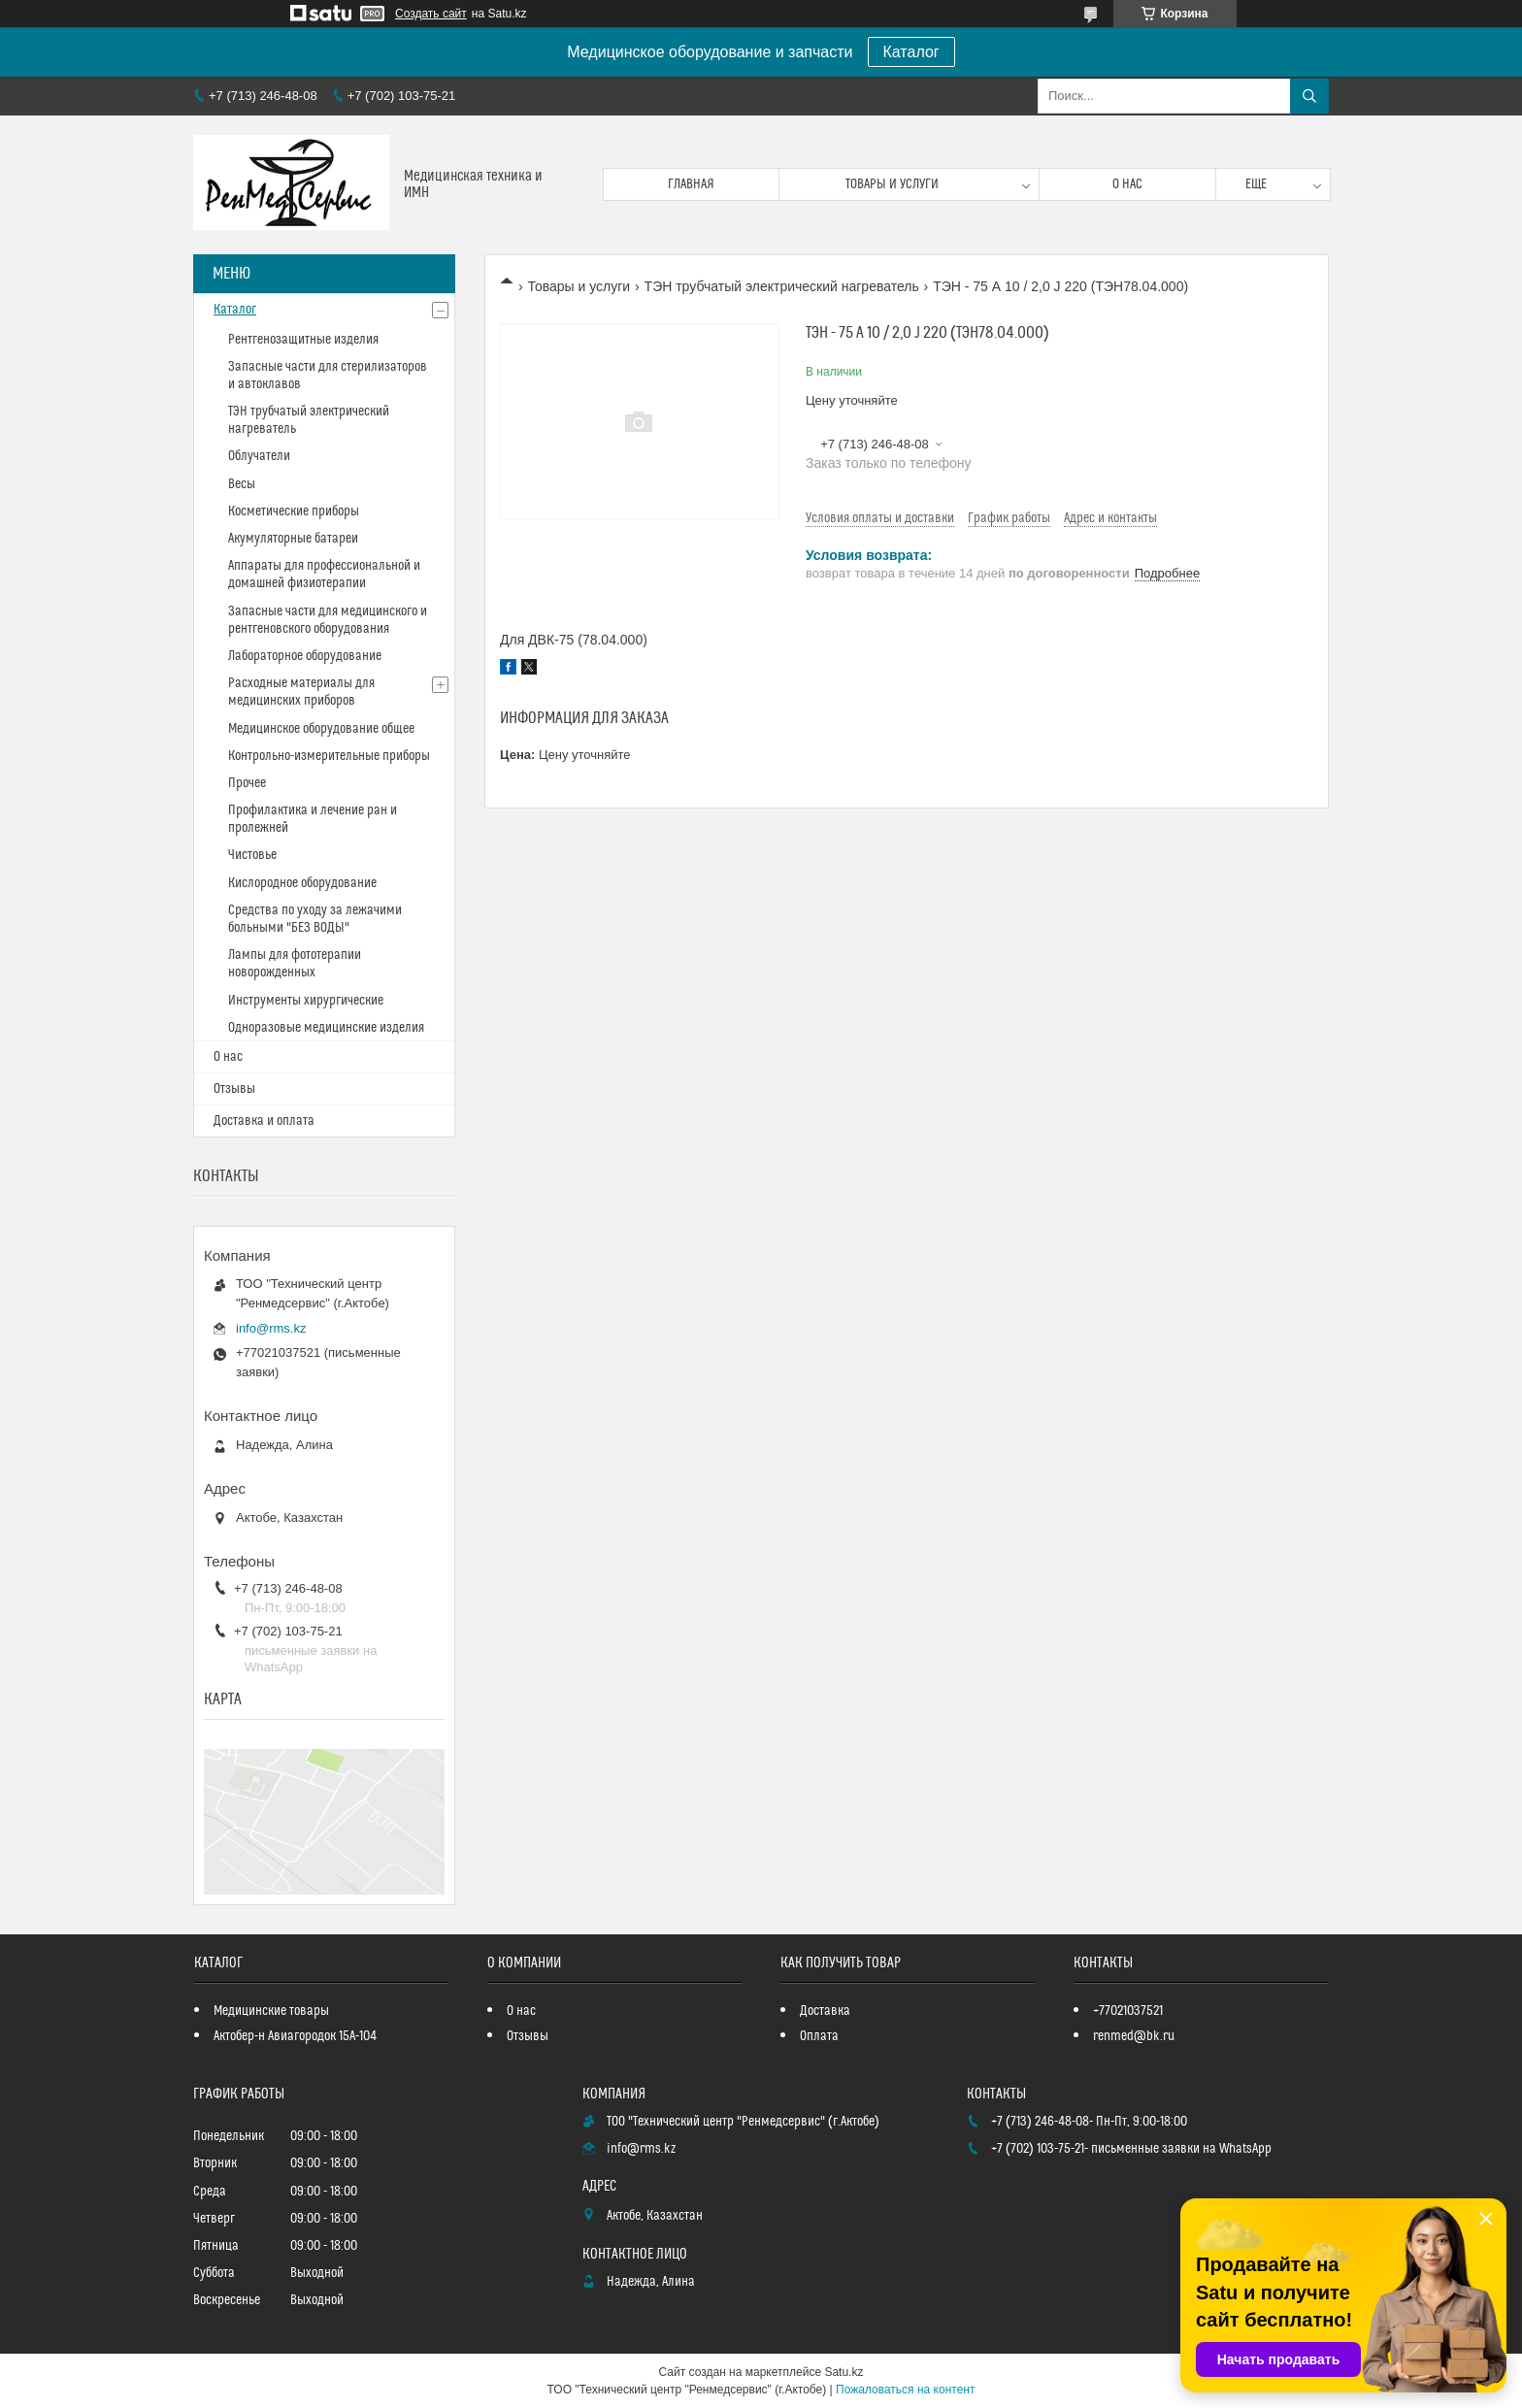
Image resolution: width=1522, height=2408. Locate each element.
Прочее (247, 783)
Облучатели (259, 456)
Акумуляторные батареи (293, 538)
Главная (691, 184)
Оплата (819, 2036)
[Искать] (1309, 96)
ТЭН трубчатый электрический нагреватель (782, 286)
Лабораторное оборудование (304, 656)
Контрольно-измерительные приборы (329, 756)
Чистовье (252, 855)
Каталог (911, 52)
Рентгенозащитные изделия (303, 339)
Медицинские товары (271, 2011)
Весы (241, 484)
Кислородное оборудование (302, 883)
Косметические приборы (293, 511)
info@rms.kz (271, 1328)
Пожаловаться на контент (905, 2389)
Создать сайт (431, 13)
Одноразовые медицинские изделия (326, 1028)
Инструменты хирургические (305, 1000)
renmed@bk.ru (1134, 2036)
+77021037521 (1128, 2011)
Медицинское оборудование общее (321, 729)
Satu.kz (843, 2372)
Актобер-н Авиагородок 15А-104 (295, 2036)
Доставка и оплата (264, 1121)
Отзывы (234, 1089)
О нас (1127, 184)
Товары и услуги (892, 184)
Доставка (825, 2011)
